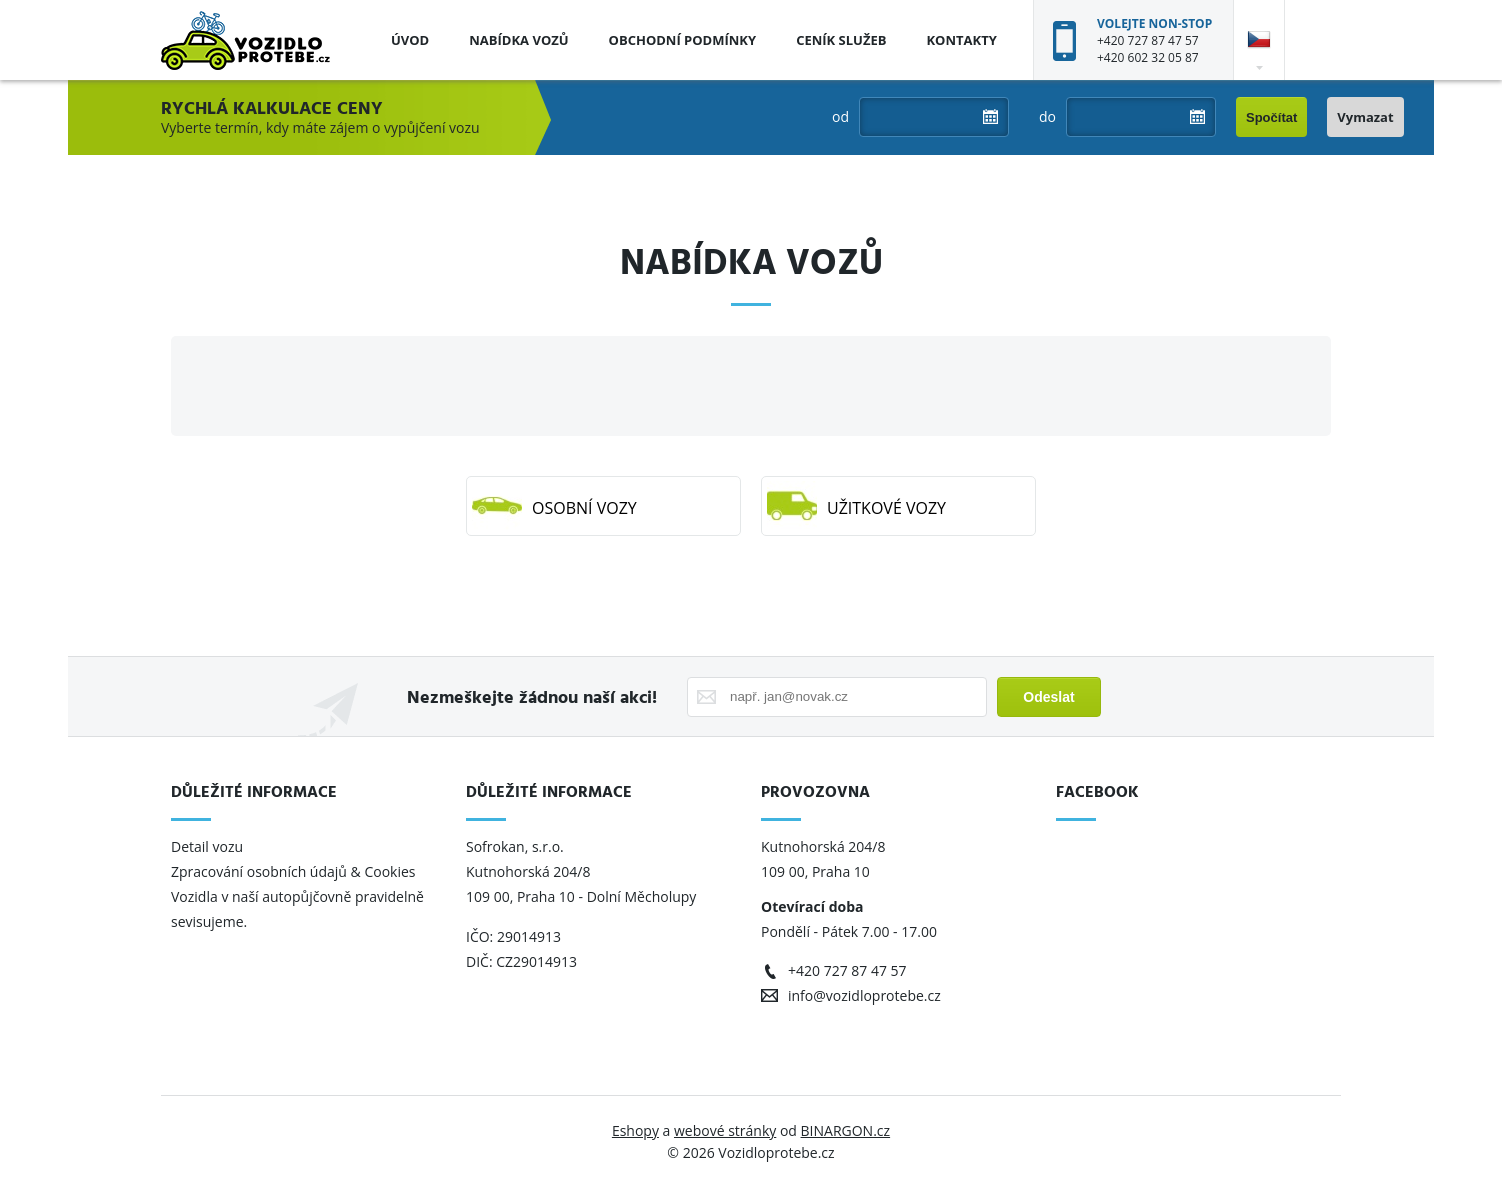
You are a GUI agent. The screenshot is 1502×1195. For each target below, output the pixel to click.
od (840, 116)
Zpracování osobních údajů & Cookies (295, 871)
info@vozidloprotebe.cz (864, 995)
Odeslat (1048, 697)
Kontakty (961, 40)
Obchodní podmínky (683, 40)
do (1047, 116)
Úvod (410, 40)
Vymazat (1365, 117)
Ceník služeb (841, 40)
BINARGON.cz (846, 1130)
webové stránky (725, 1130)
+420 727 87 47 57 (1148, 40)
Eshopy (635, 1130)
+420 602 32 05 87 (1148, 57)
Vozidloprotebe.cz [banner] (246, 40)
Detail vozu (207, 846)
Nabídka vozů (518, 40)
